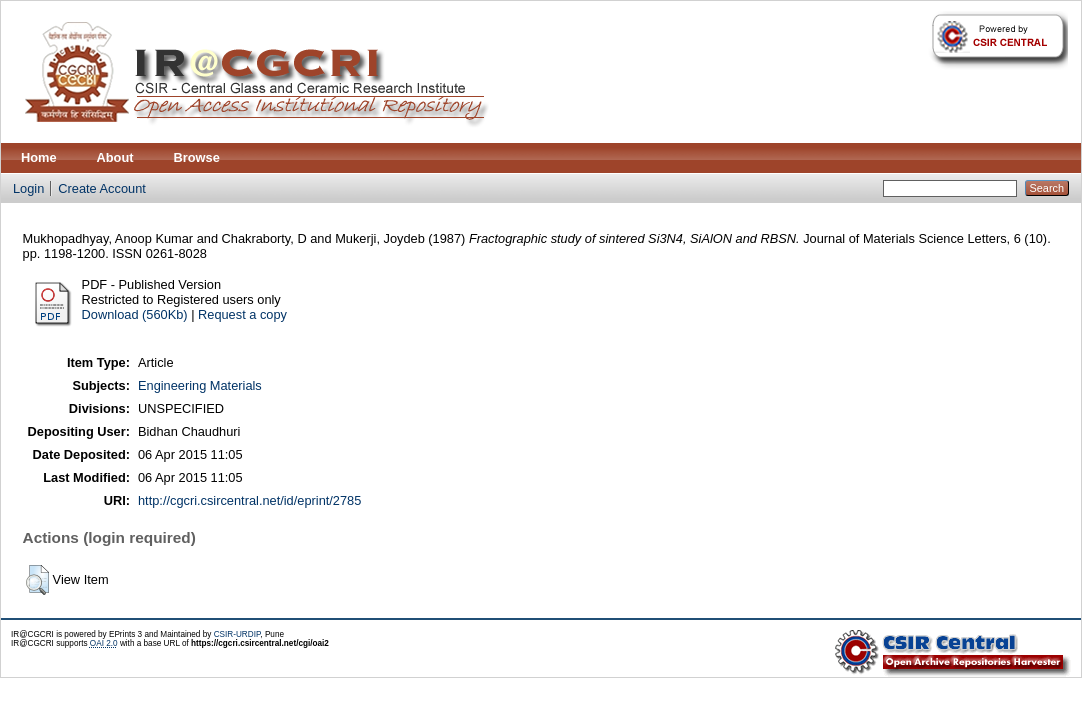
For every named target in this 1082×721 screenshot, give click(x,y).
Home (39, 157)
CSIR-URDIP (237, 634)
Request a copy (242, 314)
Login (28, 188)
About (115, 157)
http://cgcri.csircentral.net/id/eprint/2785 (249, 500)
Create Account (102, 188)
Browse (197, 157)
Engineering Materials (200, 385)
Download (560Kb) (135, 314)
